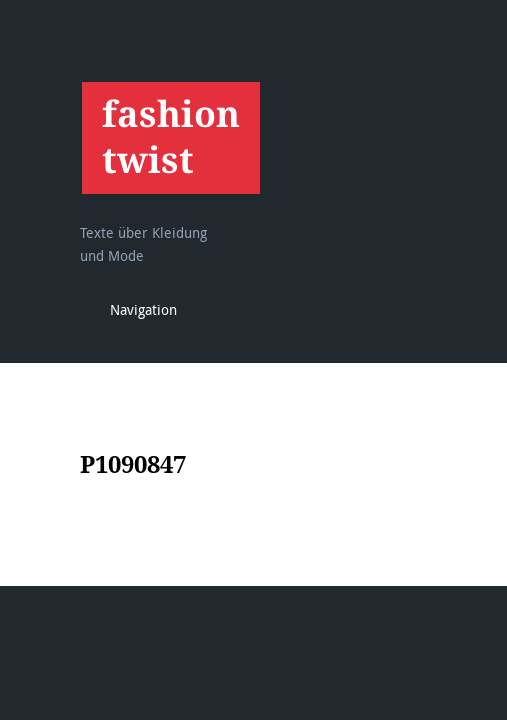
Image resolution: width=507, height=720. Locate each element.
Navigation (143, 309)
